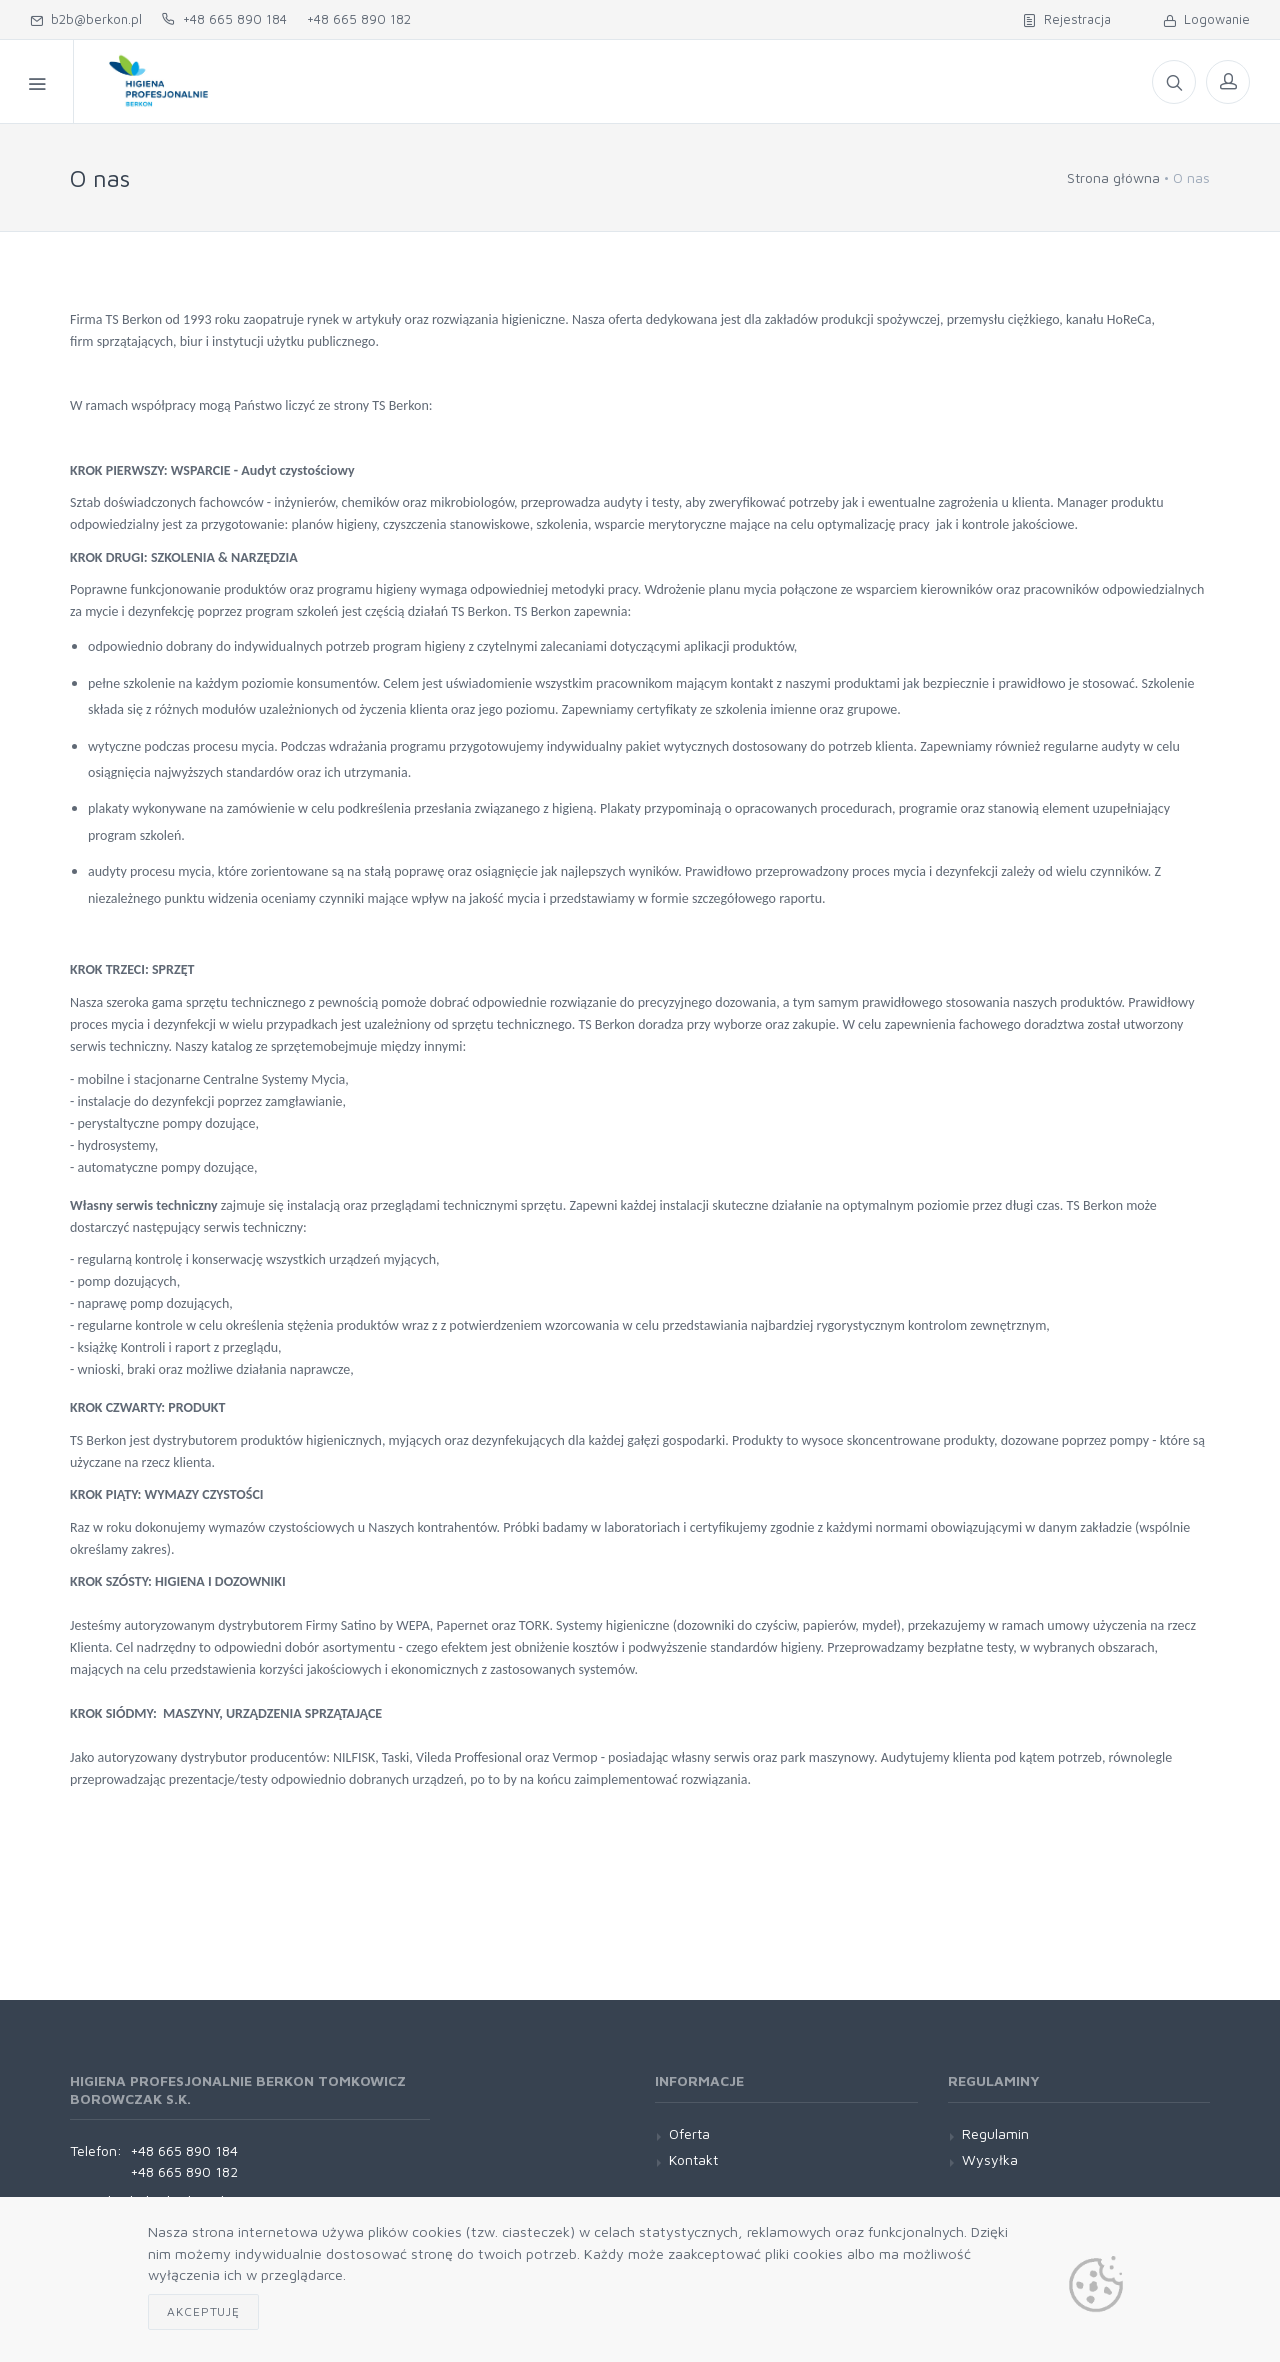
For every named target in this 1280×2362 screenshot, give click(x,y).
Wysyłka (990, 2159)
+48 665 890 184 (224, 19)
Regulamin (995, 2133)
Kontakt (635, 81)
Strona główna (1113, 177)
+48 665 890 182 (359, 19)
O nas (550, 81)
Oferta (725, 81)
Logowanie (1206, 19)
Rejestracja (1067, 19)
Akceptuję (203, 2311)
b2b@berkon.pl (86, 19)
